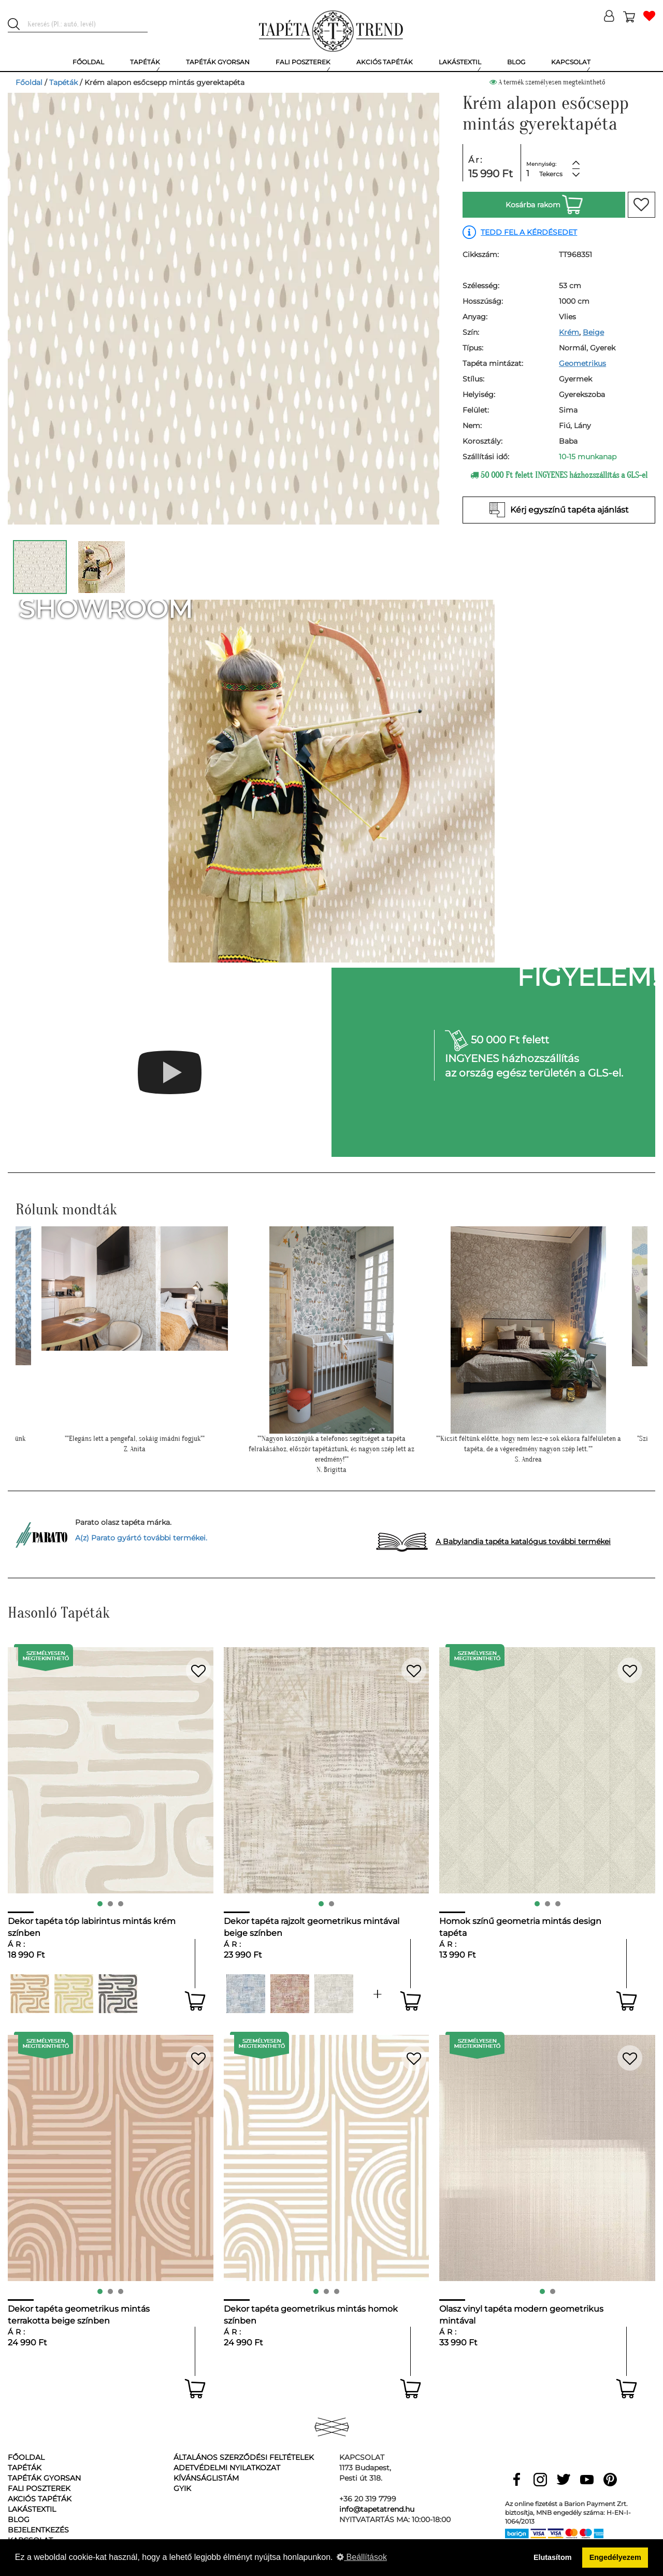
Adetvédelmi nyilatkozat (227, 2467)
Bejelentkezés (38, 2530)
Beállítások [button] (362, 2557)
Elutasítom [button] (553, 2557)
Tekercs (551, 174)
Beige (593, 332)
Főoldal (29, 82)
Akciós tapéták (39, 2498)
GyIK (182, 2488)
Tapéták (63, 82)
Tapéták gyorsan (44, 2478)
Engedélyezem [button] (615, 2557)
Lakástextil (32, 2509)
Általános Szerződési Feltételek (244, 2457)
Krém (569, 332)
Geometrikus (582, 363)
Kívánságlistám (206, 2478)
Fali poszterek (39, 2488)
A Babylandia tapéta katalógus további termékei (523, 1541)
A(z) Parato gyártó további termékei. (141, 1537)
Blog (19, 2519)
